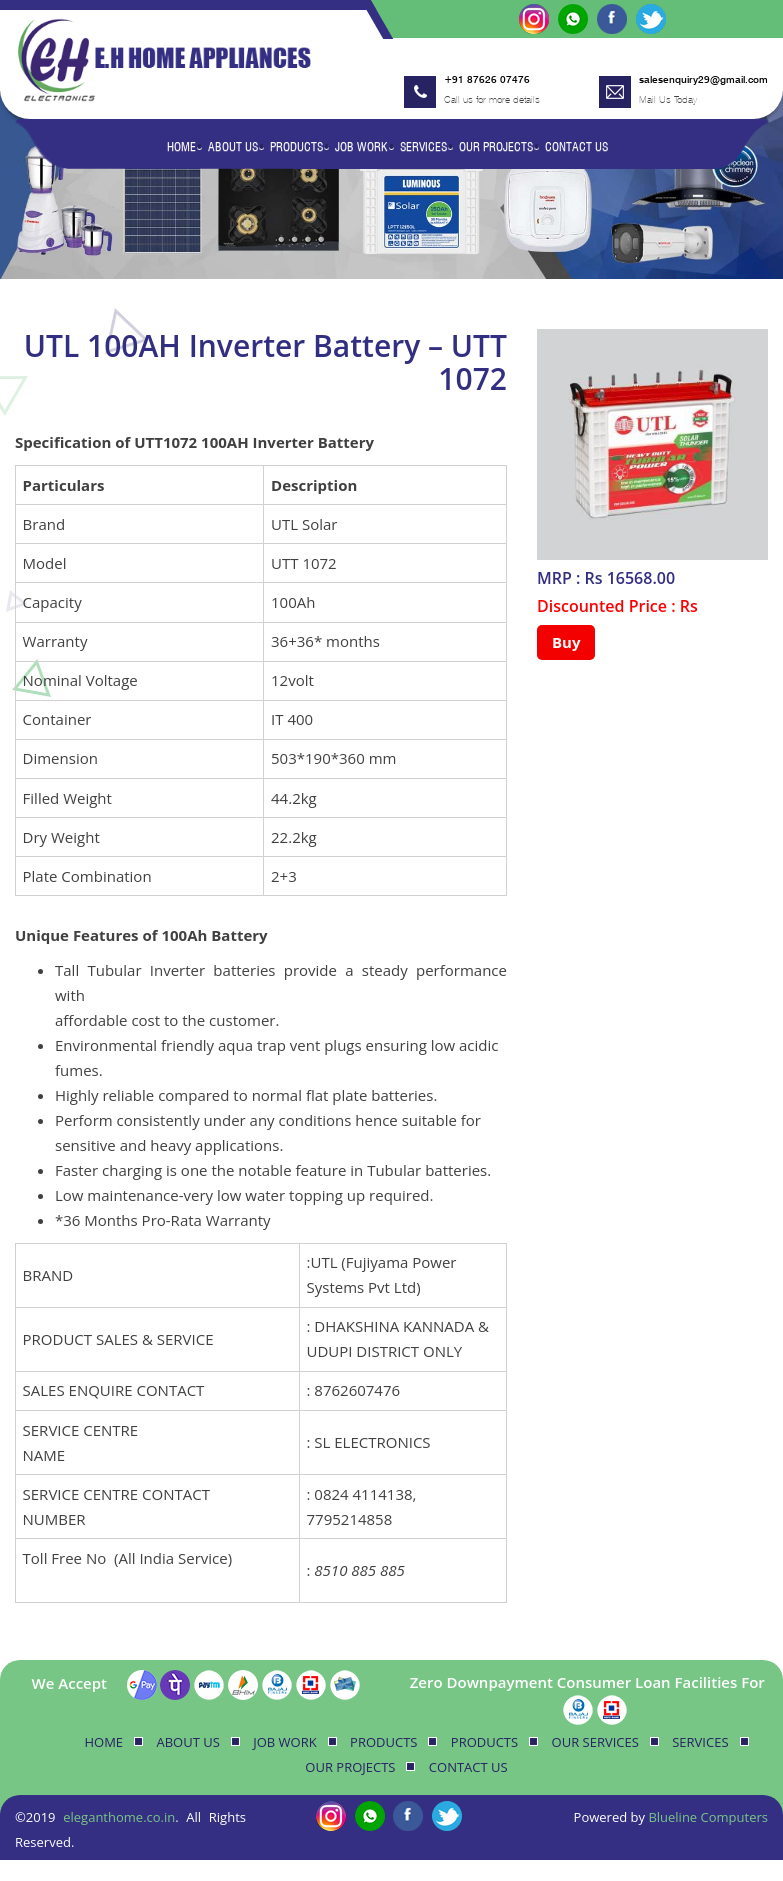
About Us (233, 146)
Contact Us (576, 146)
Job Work (361, 146)
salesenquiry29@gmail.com (703, 79)
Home (181, 146)
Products (296, 146)
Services (423, 146)
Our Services (595, 1742)
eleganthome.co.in (119, 1817)
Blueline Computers (708, 1817)
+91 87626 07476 (487, 79)
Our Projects (496, 146)
